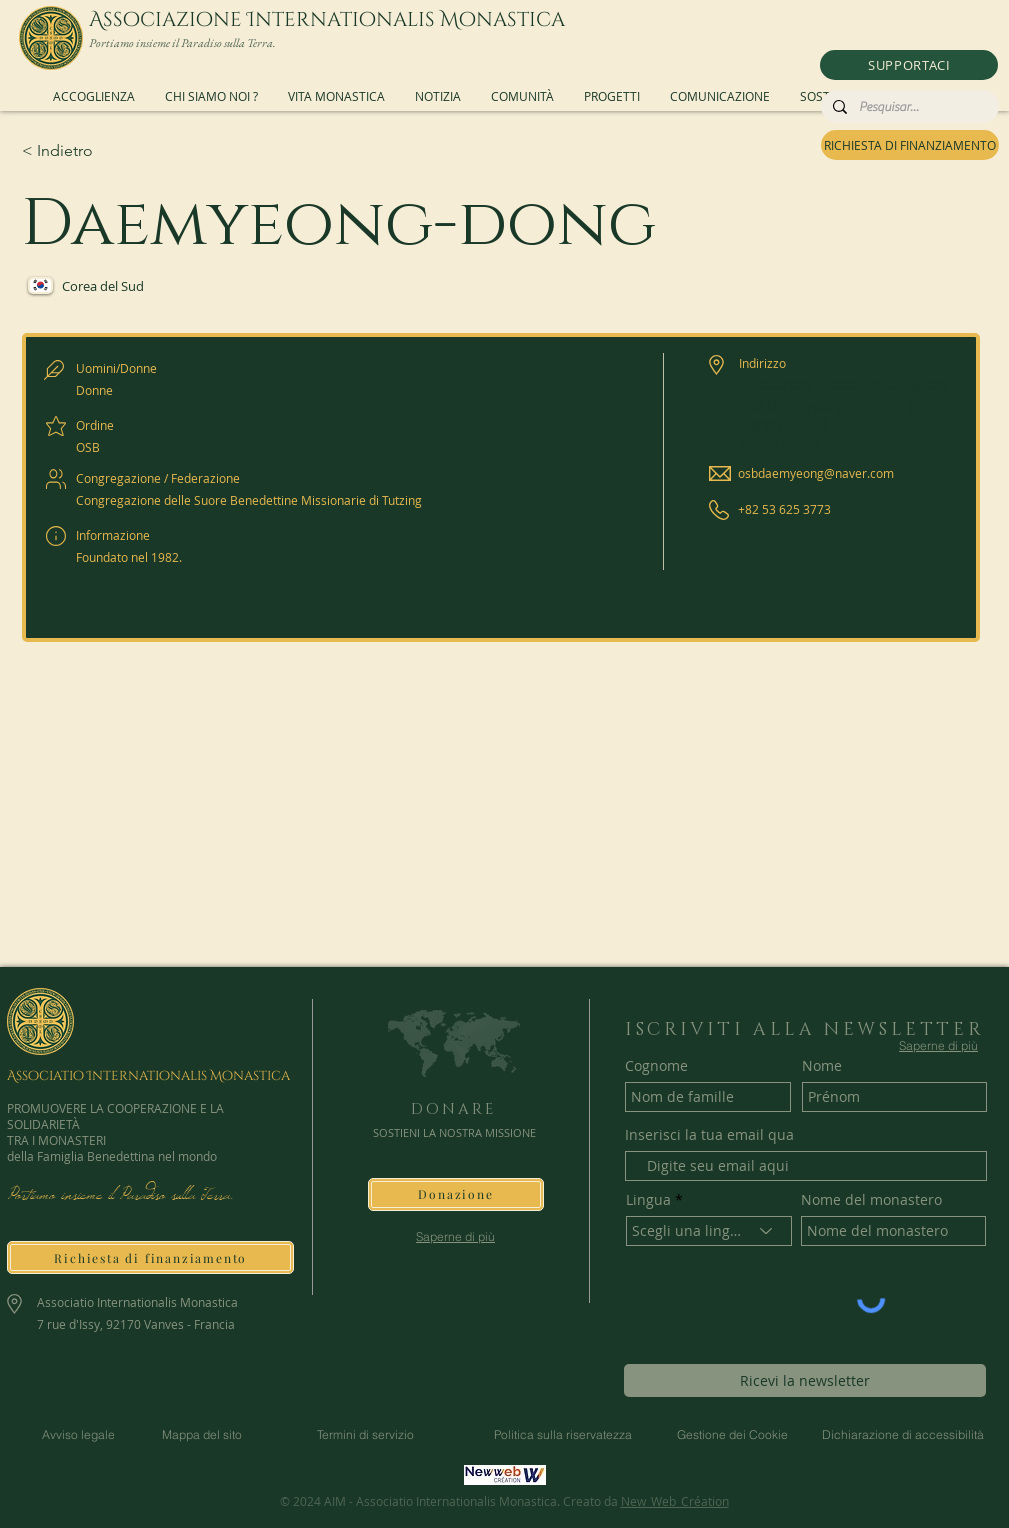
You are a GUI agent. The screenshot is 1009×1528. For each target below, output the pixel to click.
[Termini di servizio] (366, 1435)
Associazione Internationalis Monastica (327, 19)
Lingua (648, 1200)
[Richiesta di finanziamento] (150, 1257)
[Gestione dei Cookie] (733, 1435)
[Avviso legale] (78, 1435)
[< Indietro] (93, 151)
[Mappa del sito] (202, 1435)
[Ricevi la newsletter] (805, 1380)
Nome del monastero (871, 1200)
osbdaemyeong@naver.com (816, 473)
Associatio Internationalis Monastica (148, 1076)
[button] (909, 65)
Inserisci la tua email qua (709, 1135)
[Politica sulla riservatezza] (563, 1435)
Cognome (656, 1066)
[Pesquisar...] (908, 107)
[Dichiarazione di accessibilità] (903, 1435)
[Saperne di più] (455, 1236)
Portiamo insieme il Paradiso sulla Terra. (182, 43)
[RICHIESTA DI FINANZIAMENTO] (910, 145)
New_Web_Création (675, 1501)
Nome (822, 1066)
